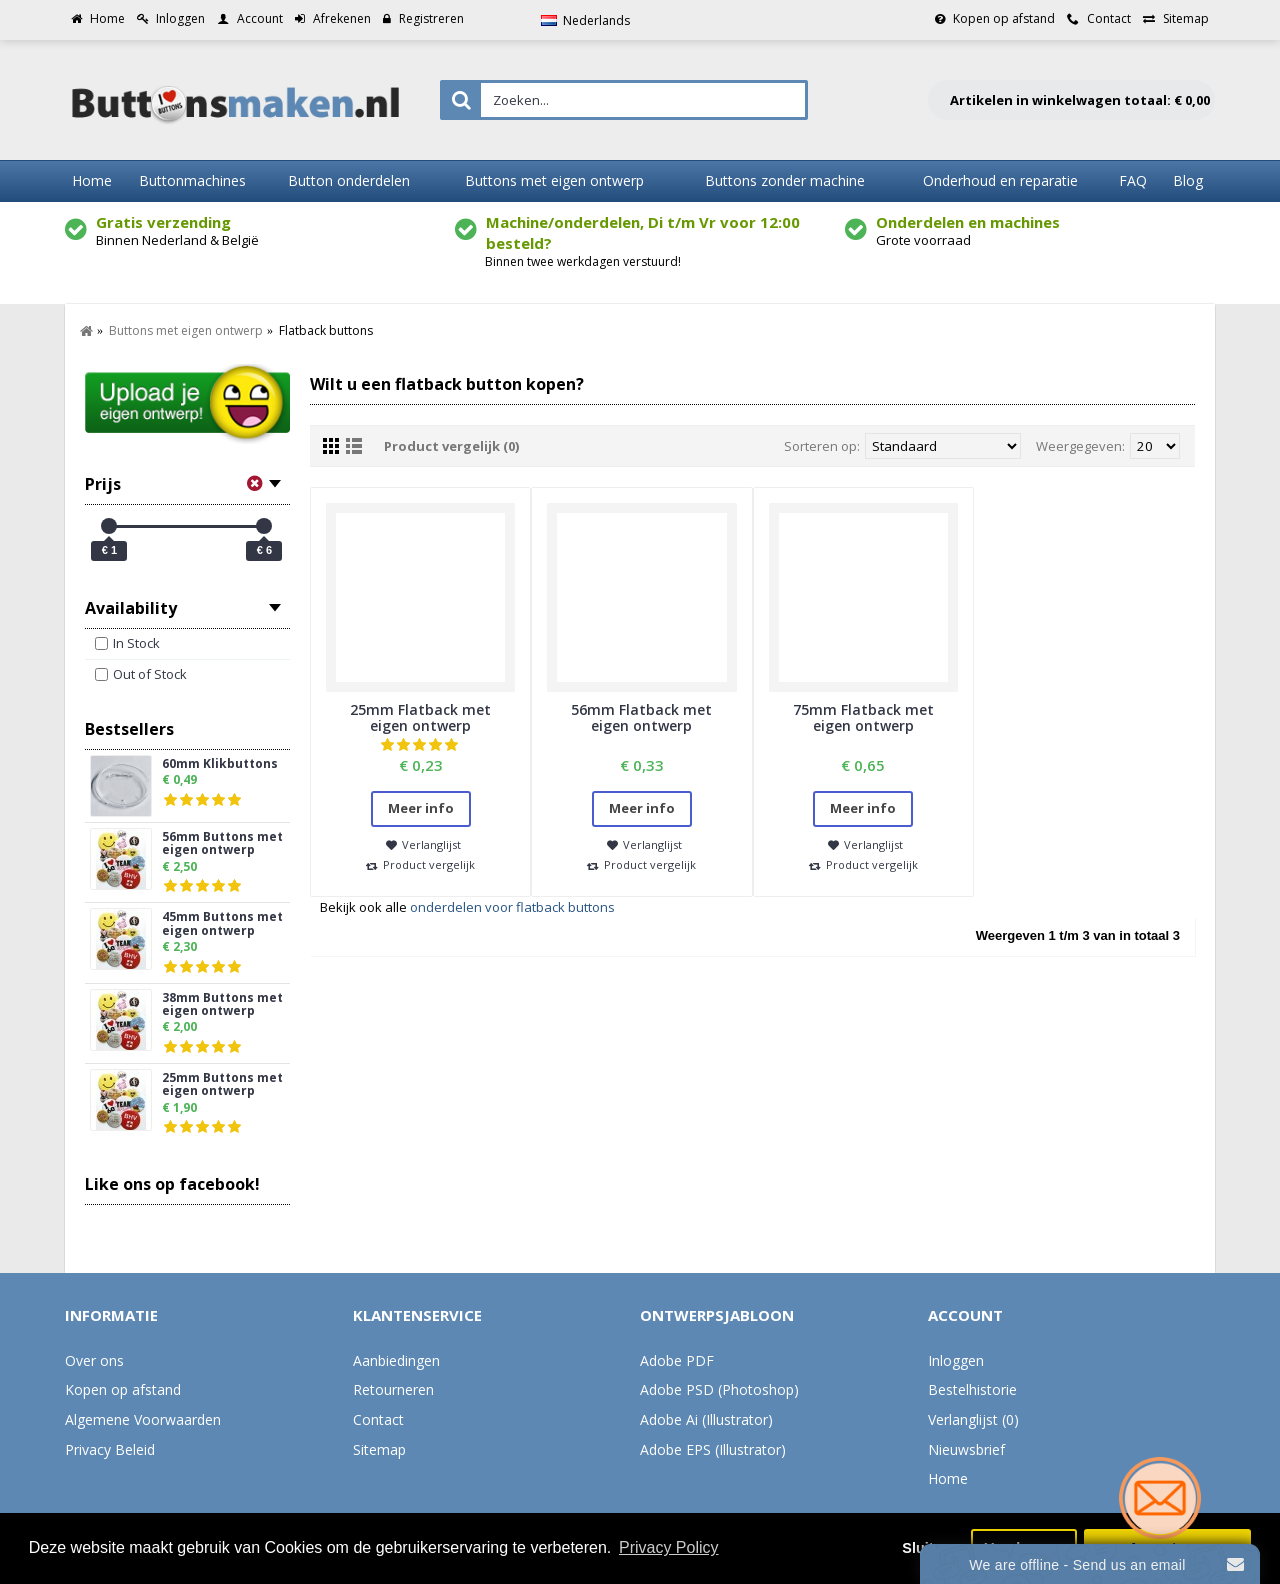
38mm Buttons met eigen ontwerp (222, 1005)
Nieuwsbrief (966, 1449)
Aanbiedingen (396, 1360)
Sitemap (379, 1449)
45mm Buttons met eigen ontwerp (222, 924)
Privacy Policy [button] (669, 1547)
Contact (378, 1419)
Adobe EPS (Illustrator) (713, 1449)
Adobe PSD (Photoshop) (719, 1389)
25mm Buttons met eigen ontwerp (222, 1085)
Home (948, 1478)
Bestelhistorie (972, 1389)
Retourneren (393, 1389)
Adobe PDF (677, 1360)
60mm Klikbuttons (220, 764)
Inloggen (956, 1360)
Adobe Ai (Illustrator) (706, 1419)
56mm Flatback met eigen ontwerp (641, 717)
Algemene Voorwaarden (143, 1419)
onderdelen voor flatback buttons (512, 907)
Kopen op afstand (123, 1389)
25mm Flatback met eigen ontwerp (420, 717)
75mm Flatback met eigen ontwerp (863, 717)
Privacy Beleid (110, 1449)
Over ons (94, 1360)
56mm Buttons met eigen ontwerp (222, 844)
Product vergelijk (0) (451, 446)
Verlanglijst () (973, 1419)
